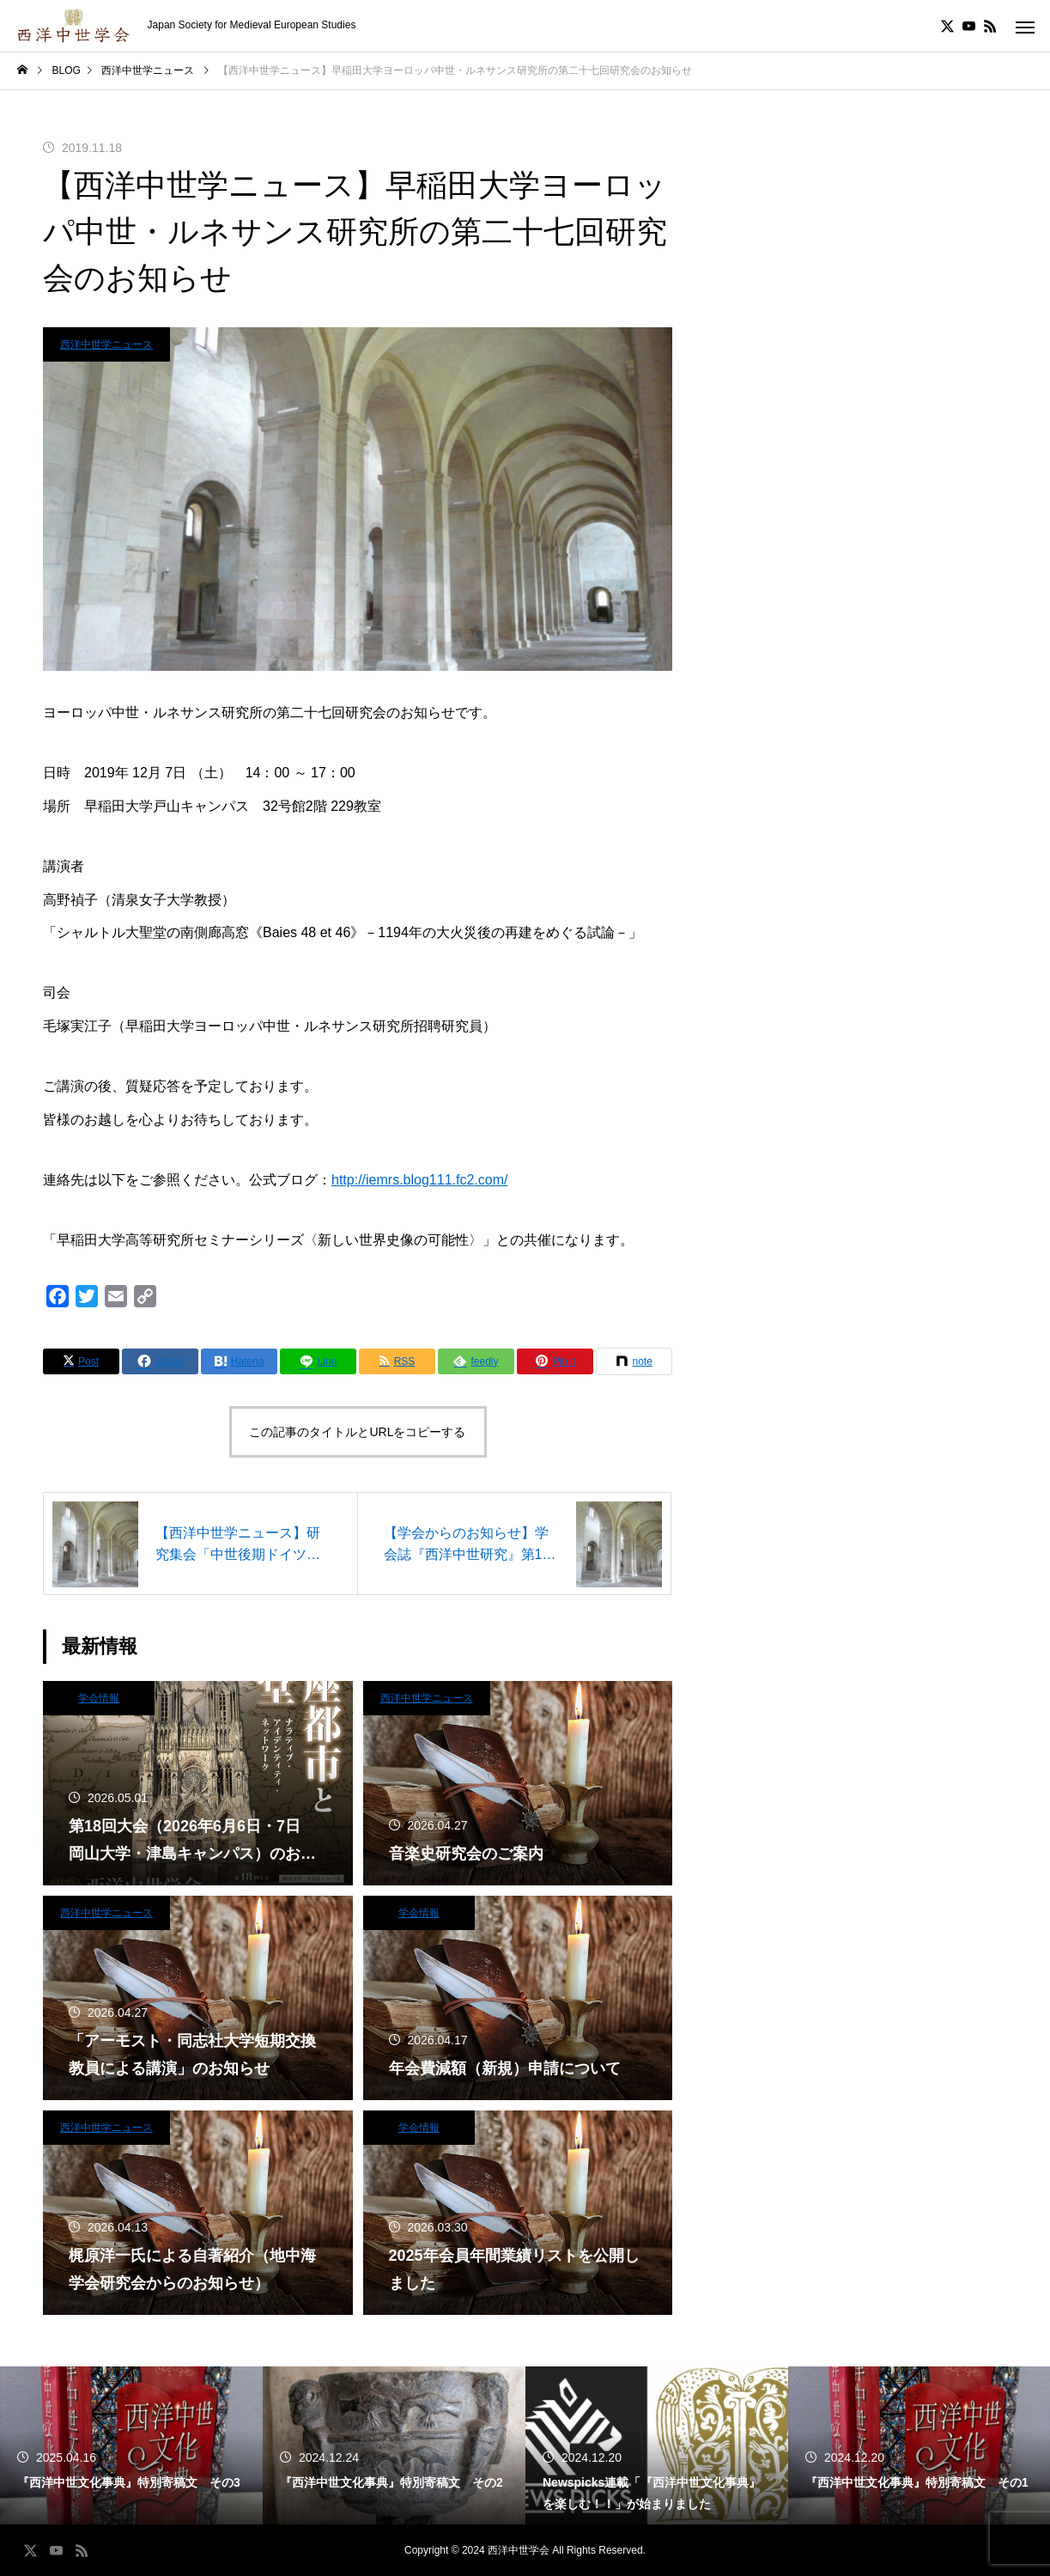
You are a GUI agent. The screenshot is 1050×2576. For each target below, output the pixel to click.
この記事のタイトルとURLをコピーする (357, 1432)
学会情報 (98, 1698)
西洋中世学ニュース (106, 344)
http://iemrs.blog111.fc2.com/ (419, 1179)
